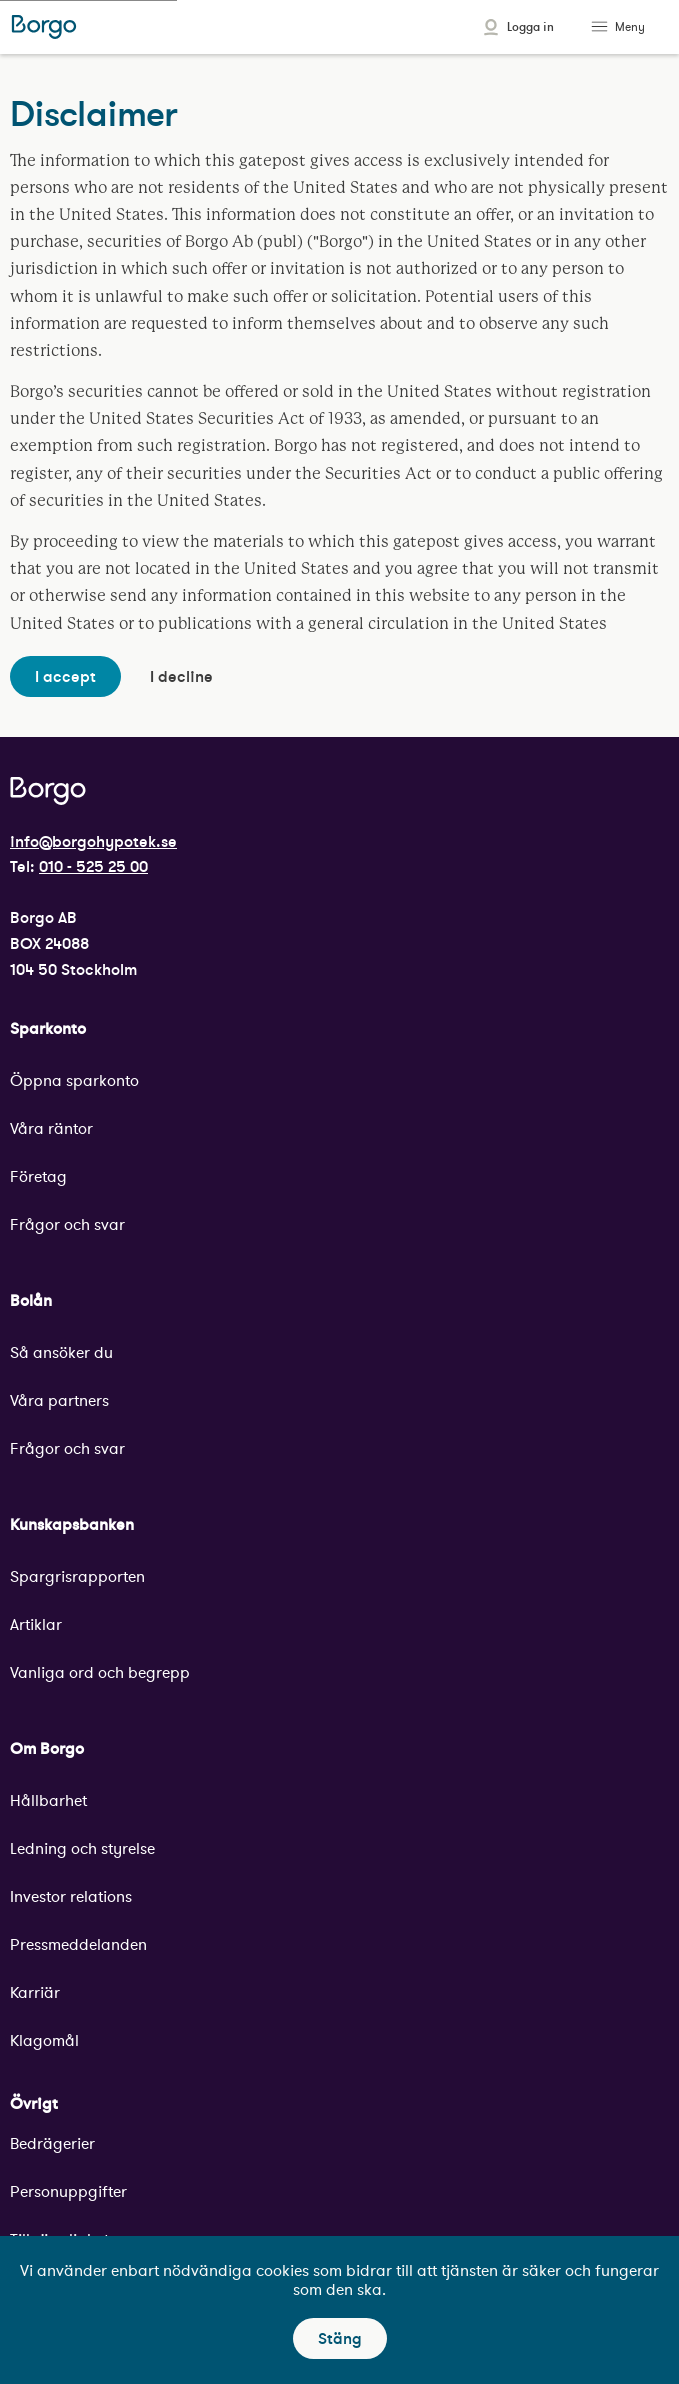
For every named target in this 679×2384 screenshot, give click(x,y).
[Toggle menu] (602, 27)
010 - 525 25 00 (93, 866)
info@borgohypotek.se (93, 841)
